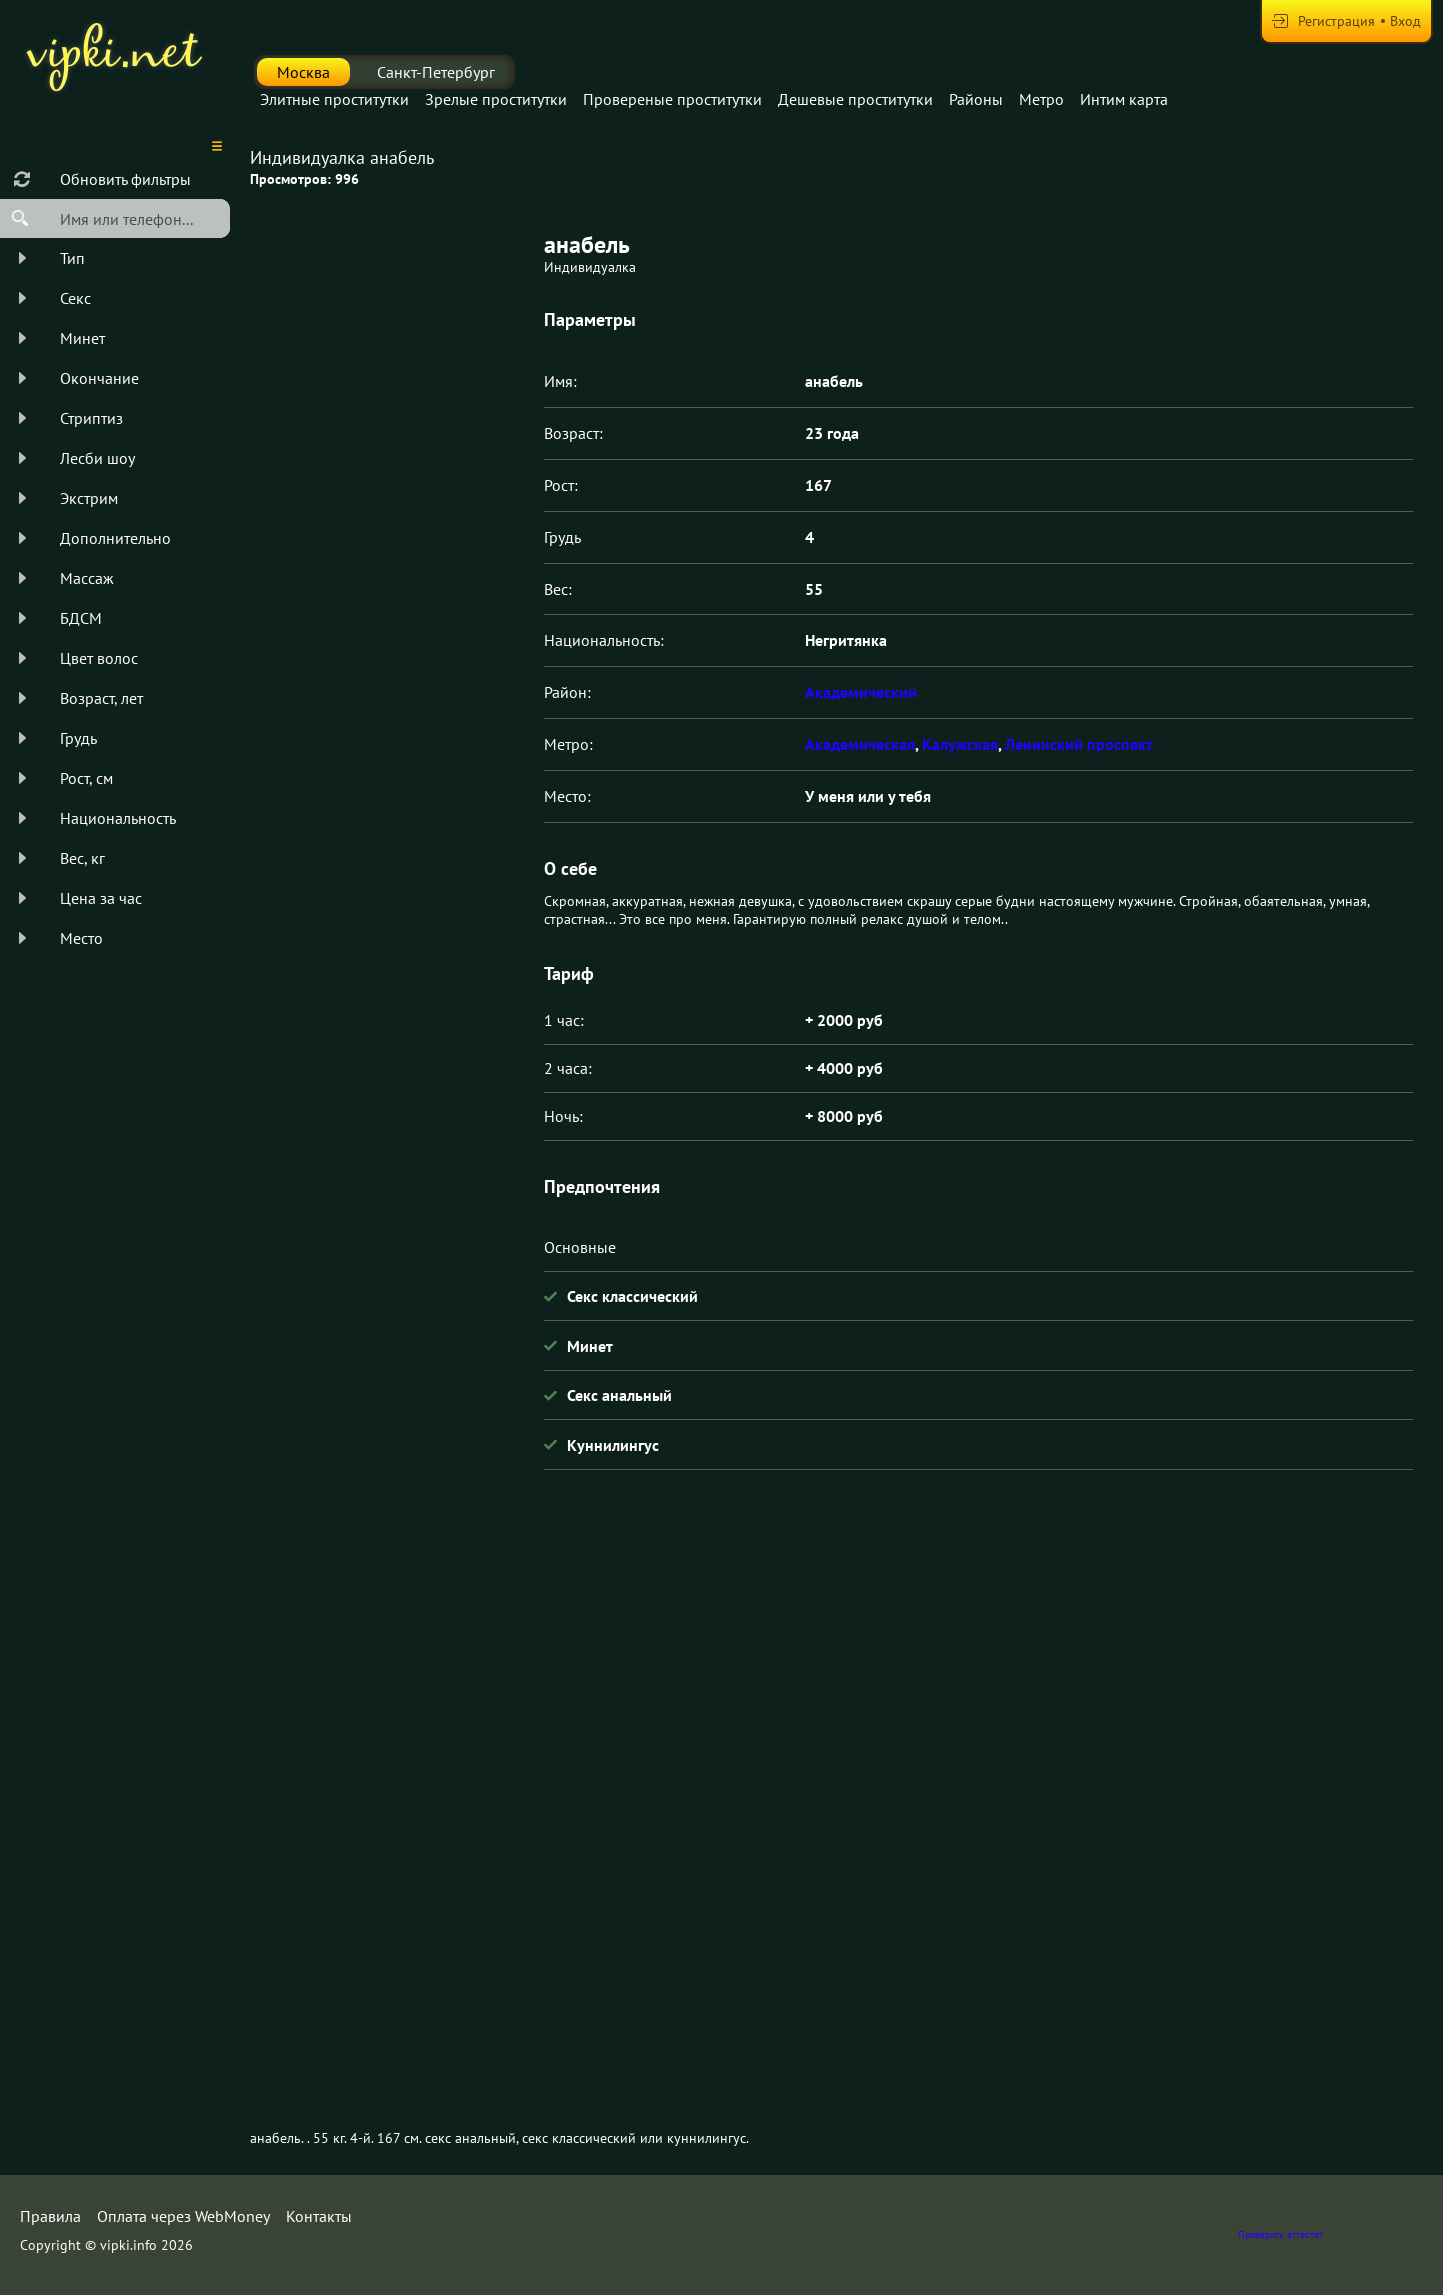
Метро (1041, 99)
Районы (976, 99)
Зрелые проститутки (496, 99)
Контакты (319, 2216)
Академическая (860, 744)
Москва (303, 72)
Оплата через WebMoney (183, 2216)
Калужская (960, 744)
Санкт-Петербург (436, 72)
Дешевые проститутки (855, 99)
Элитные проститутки (334, 99)
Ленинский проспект (1079, 744)
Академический (861, 692)
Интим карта (1124, 99)
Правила (50, 2216)
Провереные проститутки (672, 99)
